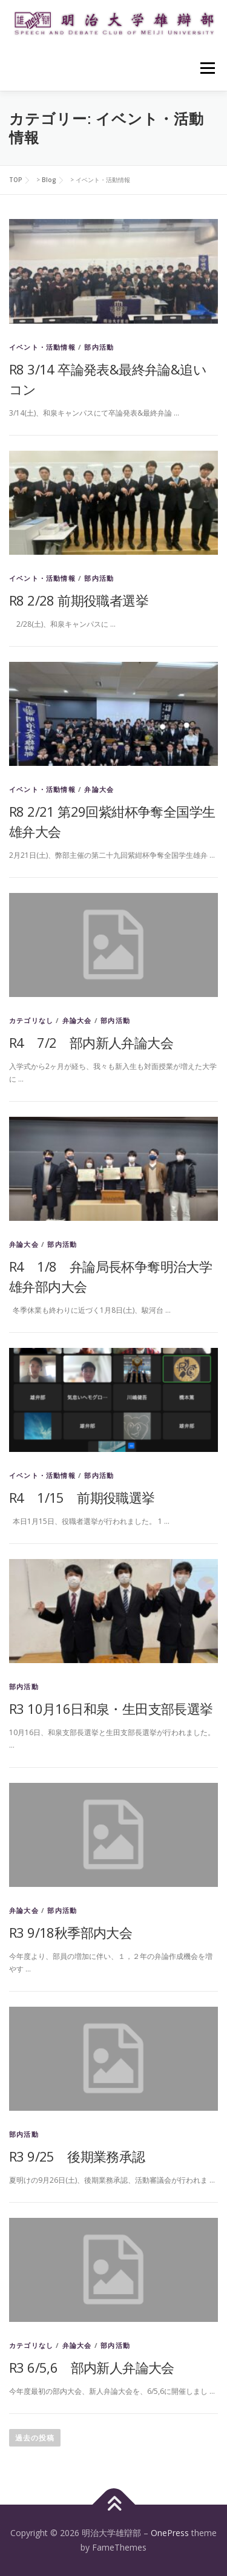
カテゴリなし (31, 1020)
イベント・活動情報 (42, 346)
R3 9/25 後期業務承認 (77, 2156)
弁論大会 (99, 789)
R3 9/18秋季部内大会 (70, 1932)
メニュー (207, 68)
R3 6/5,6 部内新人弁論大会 (91, 2367)
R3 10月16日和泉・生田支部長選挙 (111, 1708)
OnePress (170, 2532)
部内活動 (99, 346)
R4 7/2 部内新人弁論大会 (91, 1042)
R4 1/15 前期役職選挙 (82, 1497)
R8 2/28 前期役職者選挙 (78, 600)
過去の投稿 (34, 2438)
